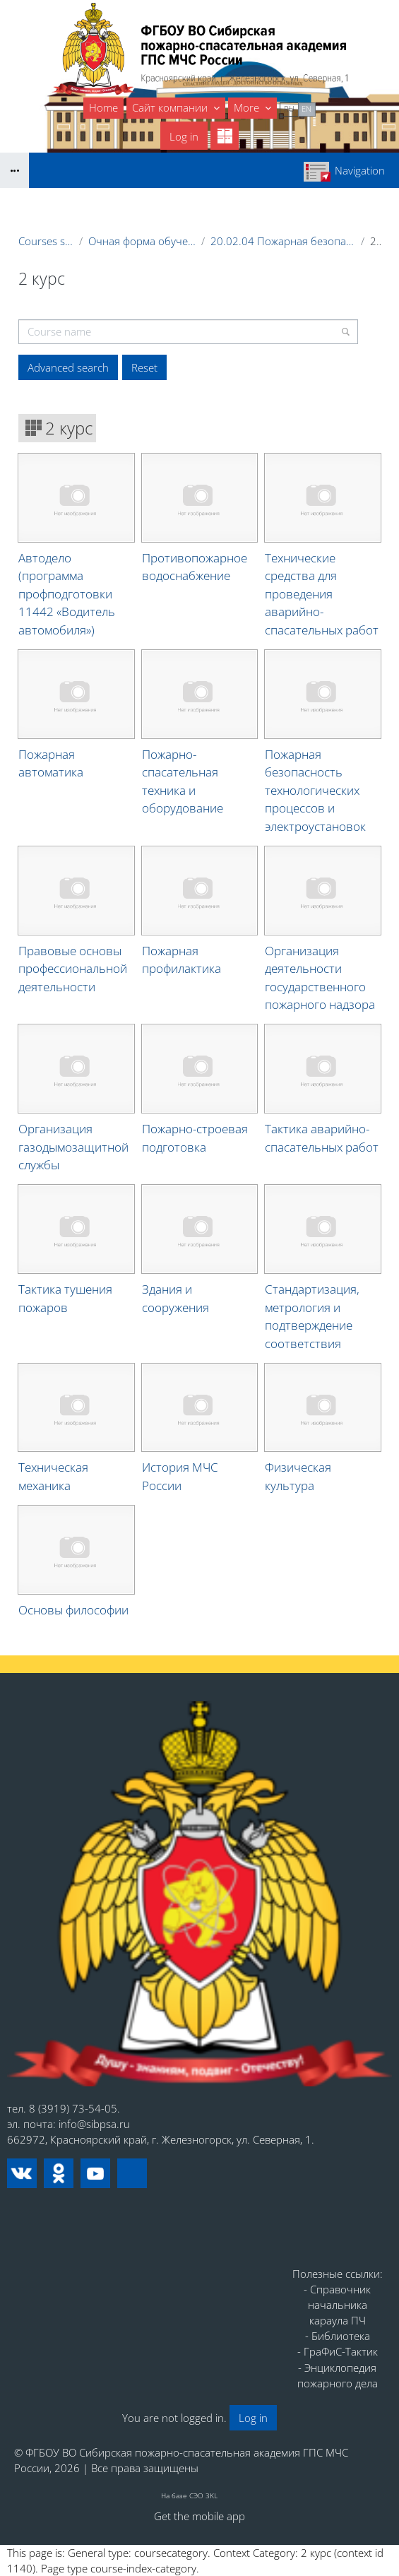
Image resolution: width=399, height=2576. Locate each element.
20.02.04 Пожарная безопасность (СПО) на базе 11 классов (282, 241)
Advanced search (68, 367)
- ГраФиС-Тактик (337, 2351)
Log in (183, 136)
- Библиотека (337, 2336)
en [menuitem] (306, 108)
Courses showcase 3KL (45, 241)
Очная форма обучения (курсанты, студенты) (142, 241)
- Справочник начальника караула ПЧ (337, 2304)
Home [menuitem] (103, 107)
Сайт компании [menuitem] (171, 107)
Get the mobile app (199, 2516)
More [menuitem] (248, 107)
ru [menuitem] (289, 108)
